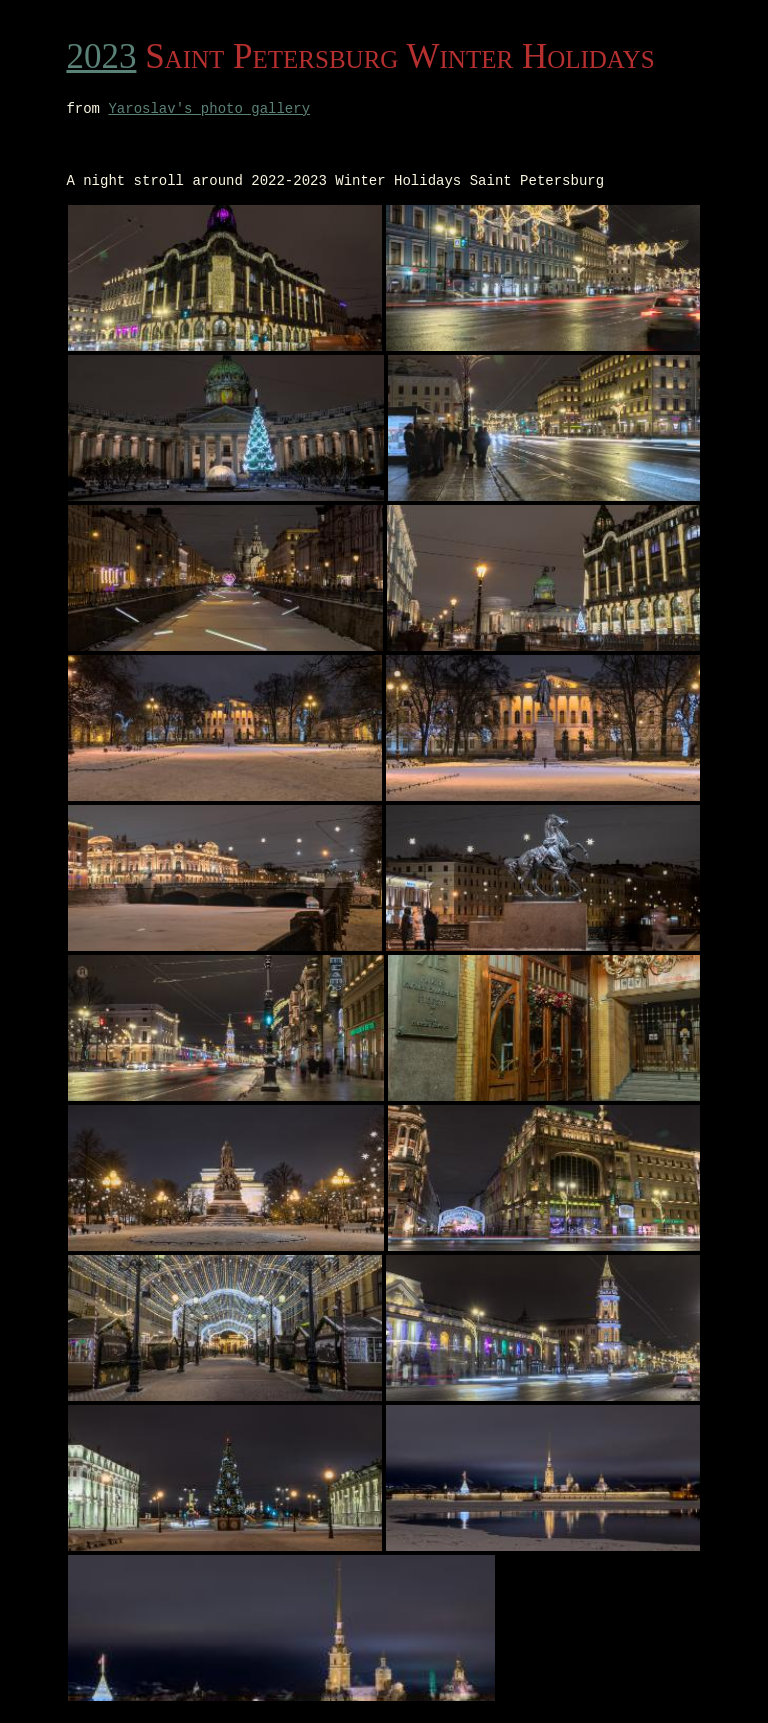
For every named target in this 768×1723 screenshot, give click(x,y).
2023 (101, 56)
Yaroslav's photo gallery (209, 110)
